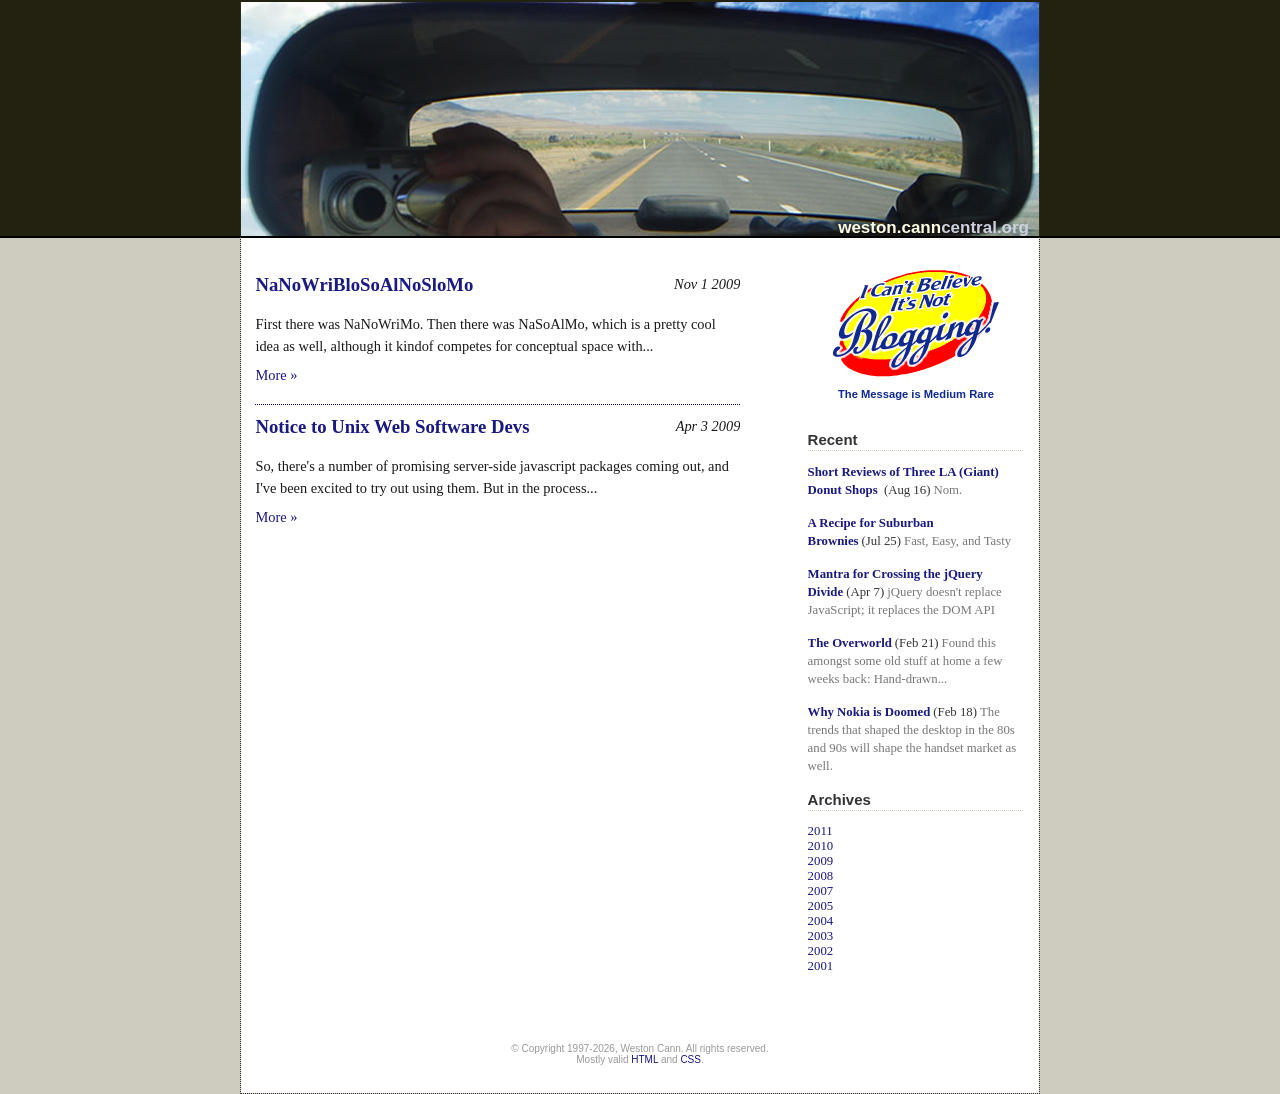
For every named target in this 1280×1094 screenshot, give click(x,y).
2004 (821, 921)
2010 (821, 846)
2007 (821, 891)
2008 (821, 876)
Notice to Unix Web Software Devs (392, 426)
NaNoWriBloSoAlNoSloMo (364, 284)
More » (276, 375)
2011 (820, 831)
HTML (644, 1059)
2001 (821, 966)
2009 (821, 861)
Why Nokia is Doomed (869, 712)
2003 (821, 936)
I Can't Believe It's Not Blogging (808, 262)
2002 (821, 951)
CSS (690, 1059)
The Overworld (850, 643)
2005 (821, 906)
